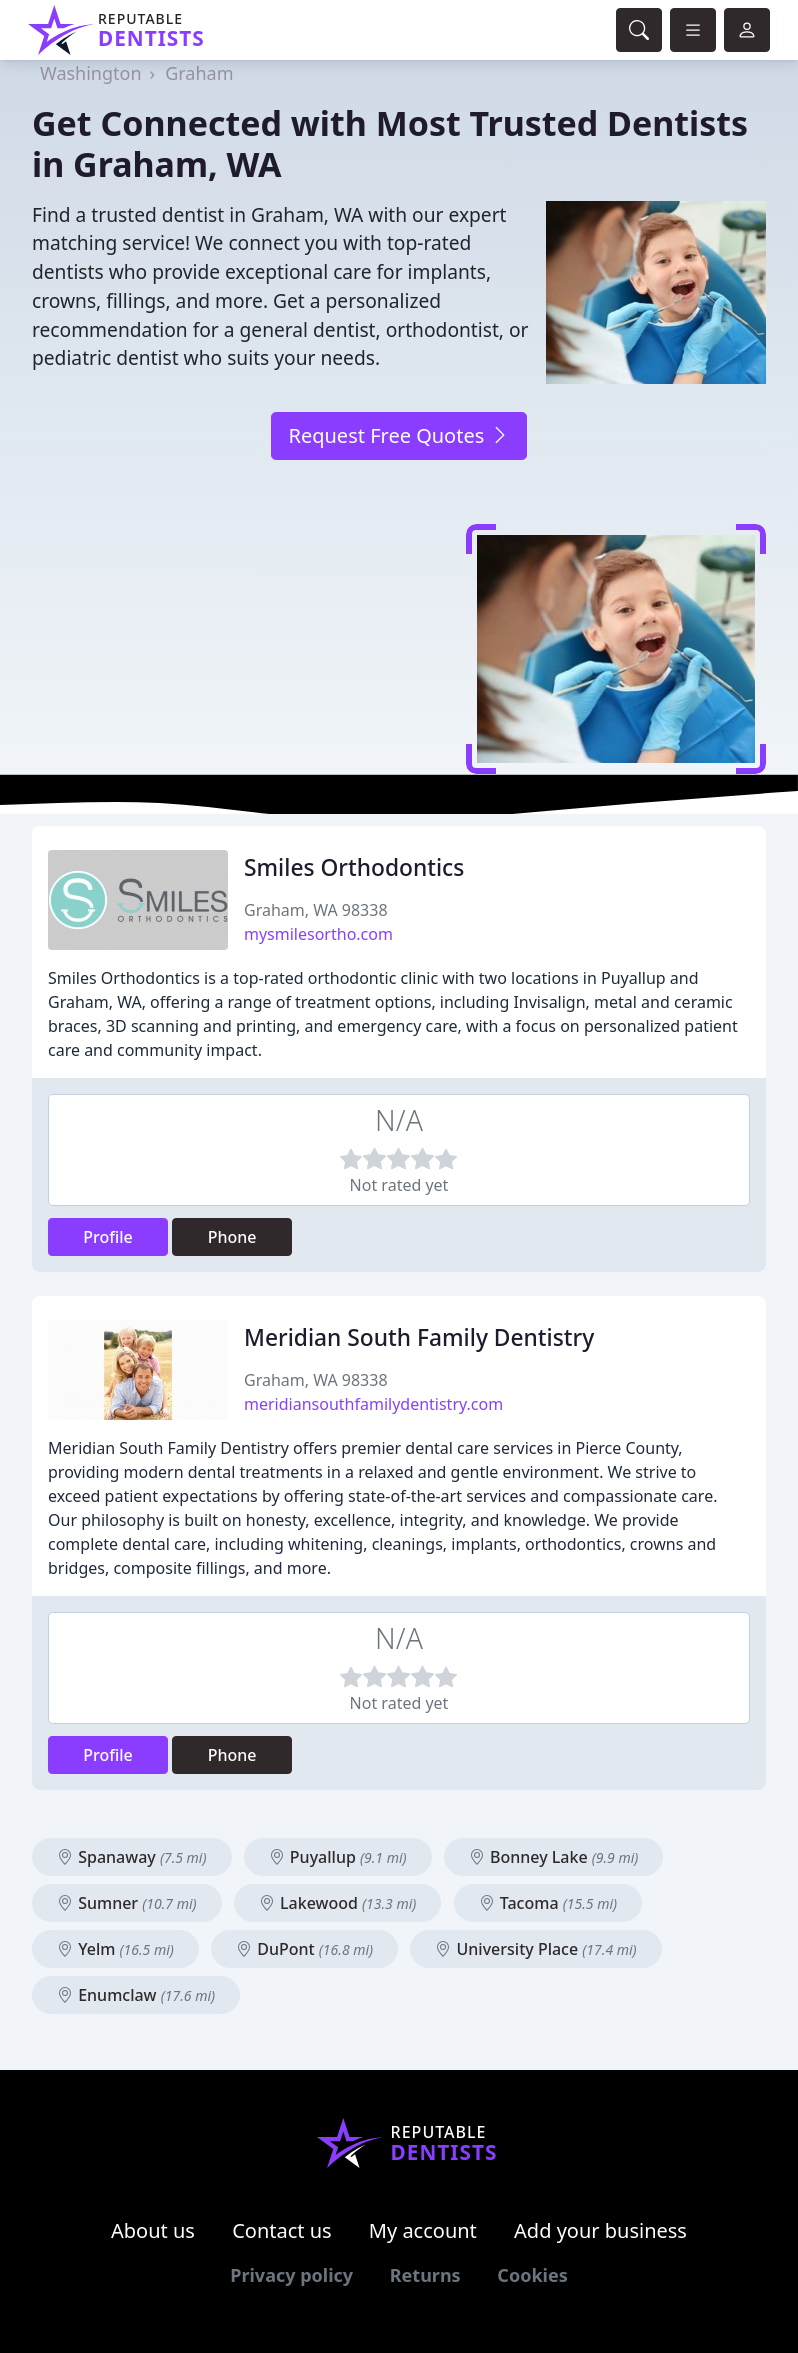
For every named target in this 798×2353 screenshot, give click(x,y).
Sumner (127, 1903)
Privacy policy (291, 2275)
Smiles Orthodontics (354, 867)
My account (423, 2230)
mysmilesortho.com (318, 934)
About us (153, 2230)
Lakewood (338, 1903)
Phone (232, 1237)
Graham (199, 73)
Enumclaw (136, 1995)
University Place (535, 1949)
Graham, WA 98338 (316, 910)
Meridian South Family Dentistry (419, 1337)
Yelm (115, 1949)
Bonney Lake (554, 1857)
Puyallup (338, 1857)
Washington (91, 73)
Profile (108, 1237)
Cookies (532, 2275)
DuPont (304, 1949)
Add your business (600, 2230)
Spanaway (132, 1857)
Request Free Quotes (398, 435)
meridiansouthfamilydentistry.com (373, 1404)
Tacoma (548, 1903)
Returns (425, 2275)
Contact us (282, 2230)
